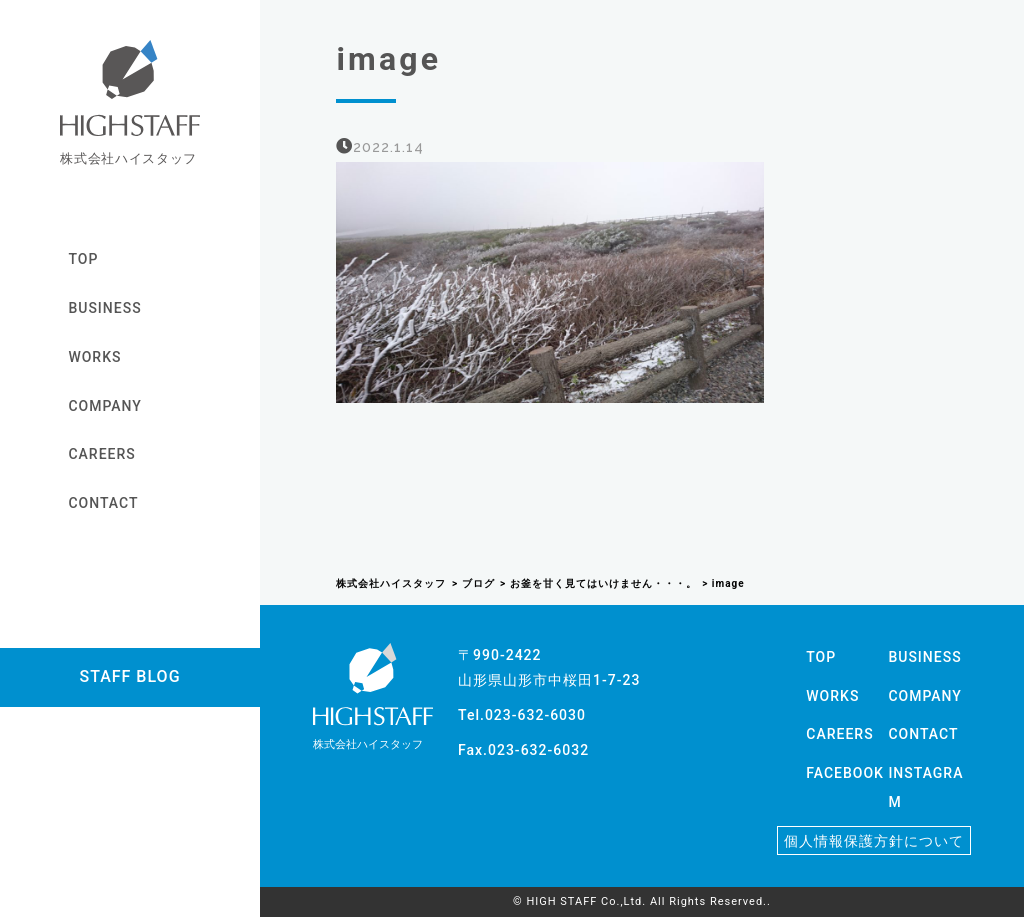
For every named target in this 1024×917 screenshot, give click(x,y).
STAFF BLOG (129, 676)
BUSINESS (104, 308)
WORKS (94, 357)
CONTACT (103, 503)
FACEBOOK (845, 773)
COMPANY (105, 406)
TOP (83, 259)
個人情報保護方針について (874, 841)
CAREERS (101, 454)
